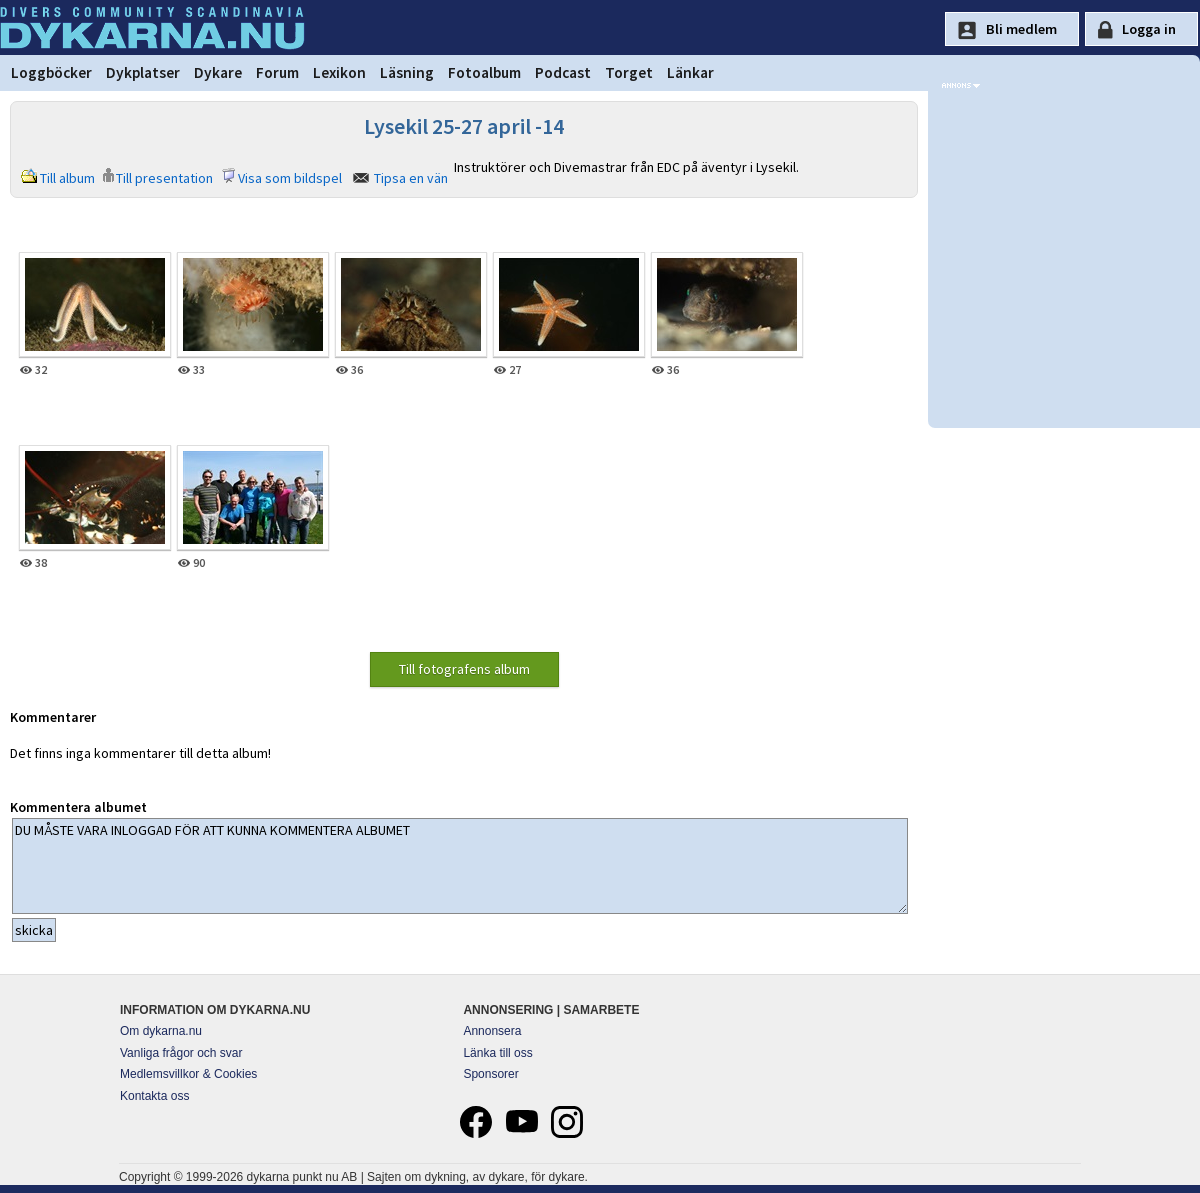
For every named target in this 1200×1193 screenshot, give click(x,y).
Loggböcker (51, 72)
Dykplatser (143, 72)
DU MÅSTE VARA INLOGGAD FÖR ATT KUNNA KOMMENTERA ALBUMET (460, 866)
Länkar (690, 72)
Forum (277, 72)
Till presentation (164, 178)
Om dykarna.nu (161, 1031)
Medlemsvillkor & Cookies (188, 1074)
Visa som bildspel (290, 178)
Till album (67, 178)
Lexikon (339, 72)
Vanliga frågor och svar (181, 1053)
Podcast (563, 72)
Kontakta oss (154, 1096)
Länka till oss (497, 1053)
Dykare (218, 72)
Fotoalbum (484, 72)
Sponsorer (490, 1074)
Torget (629, 72)
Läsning (407, 72)
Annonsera (492, 1031)
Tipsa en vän (411, 178)
